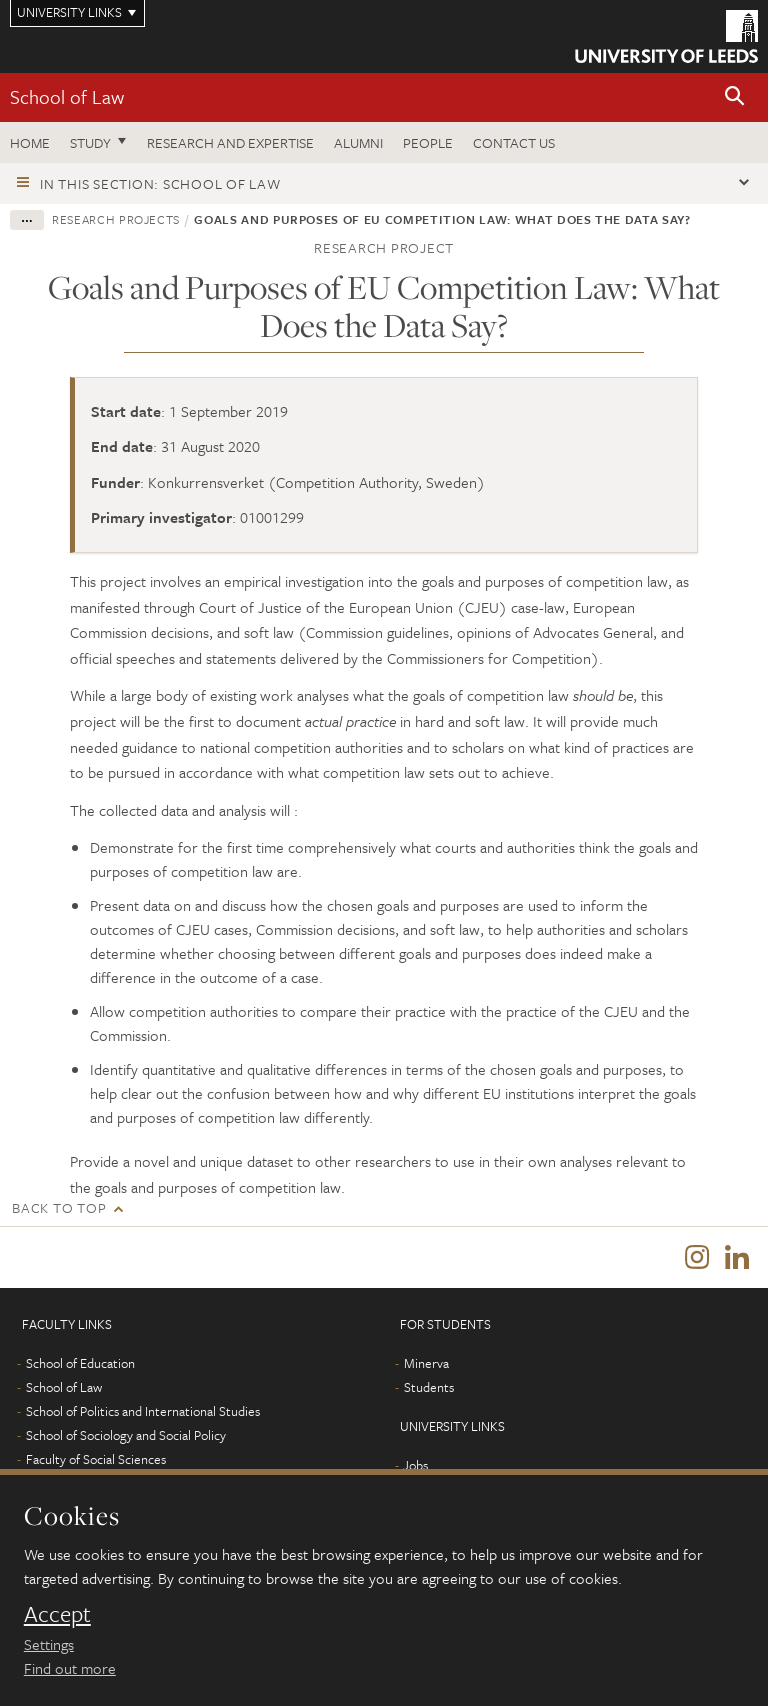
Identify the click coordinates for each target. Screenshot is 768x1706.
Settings (49, 1644)
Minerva (426, 1368)
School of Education (80, 1368)
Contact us (514, 142)
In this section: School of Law (160, 183)
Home (30, 142)
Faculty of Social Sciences (96, 1464)
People (428, 142)
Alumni (358, 142)
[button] (735, 97)
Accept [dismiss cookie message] (57, 1614)
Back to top (59, 1207)
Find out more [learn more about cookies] (70, 1668)
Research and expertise (230, 142)
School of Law (67, 96)
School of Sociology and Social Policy (126, 1440)
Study (90, 142)
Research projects (116, 219)
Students (429, 1392)
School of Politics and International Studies (143, 1416)
